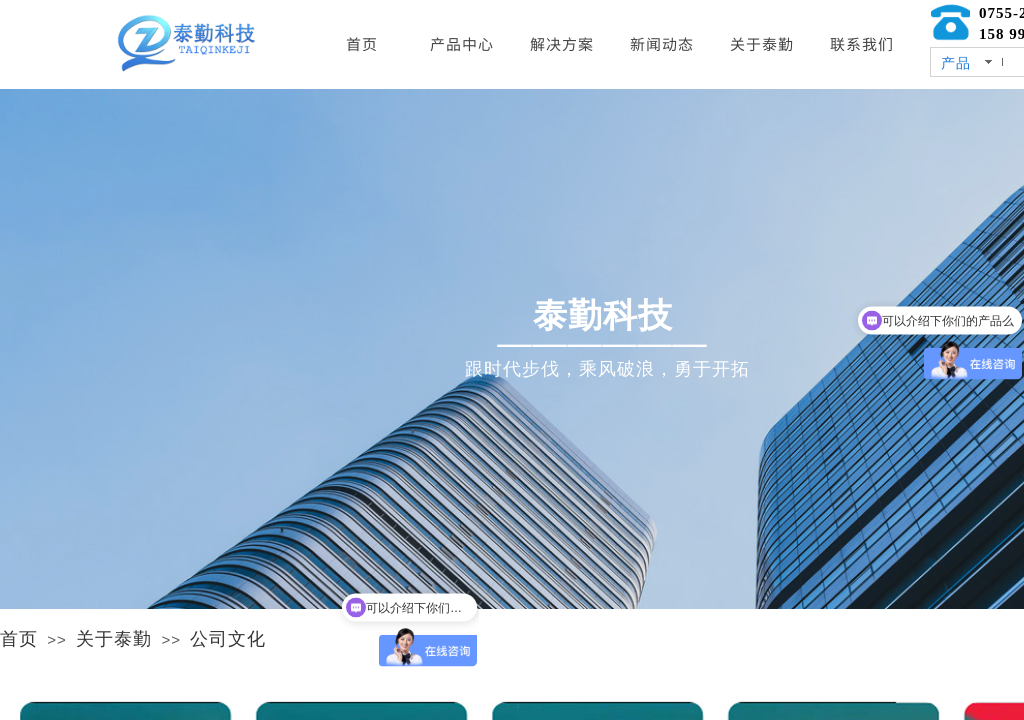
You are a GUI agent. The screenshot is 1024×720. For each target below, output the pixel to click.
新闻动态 (662, 43)
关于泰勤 (114, 639)
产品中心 (462, 43)
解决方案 (562, 43)
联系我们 (862, 43)
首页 (19, 639)
